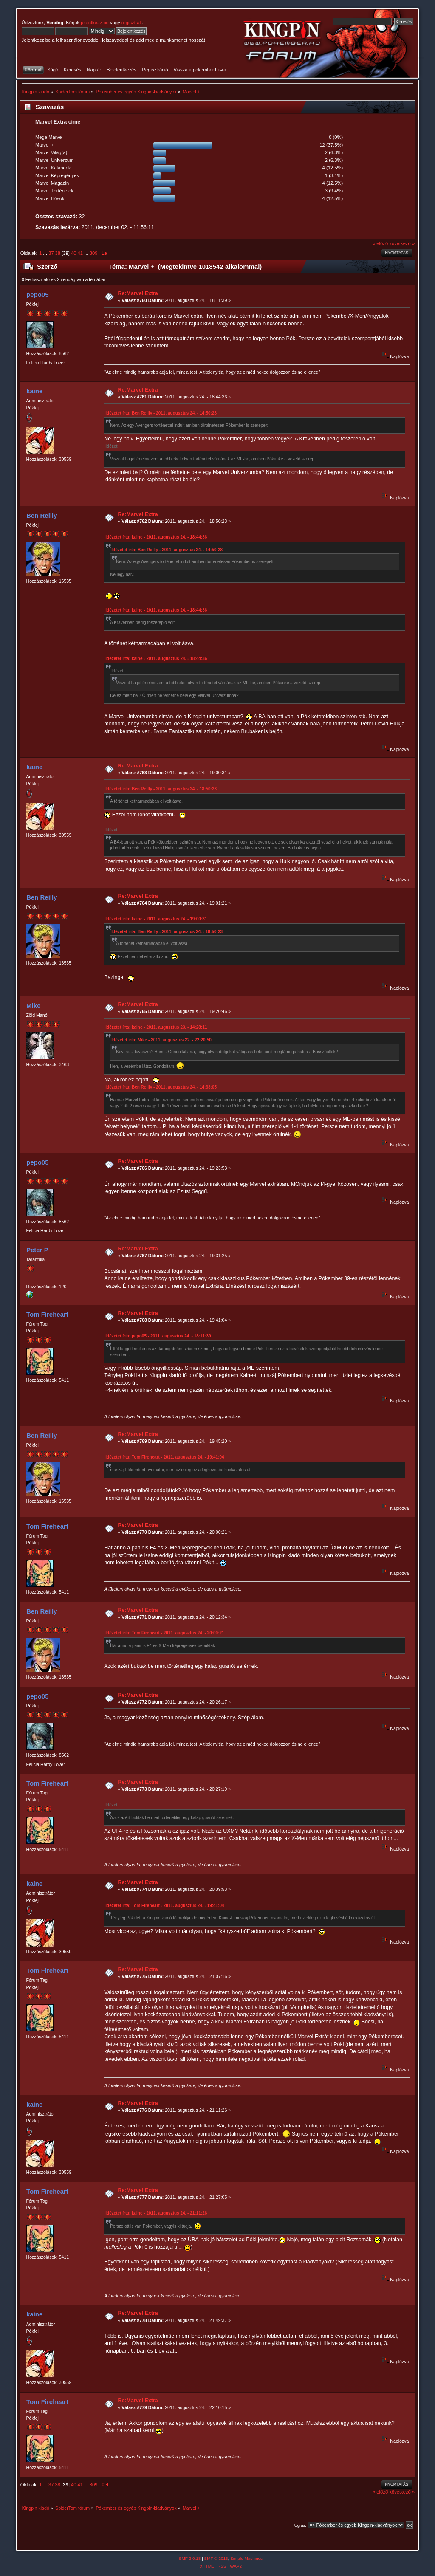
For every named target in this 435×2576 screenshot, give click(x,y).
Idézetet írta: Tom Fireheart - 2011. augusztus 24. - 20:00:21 (164, 1633)
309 (94, 253)
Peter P (37, 1249)
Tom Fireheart (47, 1314)
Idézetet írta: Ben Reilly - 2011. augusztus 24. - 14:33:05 (161, 1087)
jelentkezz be (94, 22)
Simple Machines (246, 2558)
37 (51, 253)
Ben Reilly (41, 515)
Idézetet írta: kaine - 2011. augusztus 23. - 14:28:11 (156, 1027)
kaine (34, 391)
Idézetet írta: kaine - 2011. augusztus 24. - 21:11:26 (156, 2213)
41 (80, 253)
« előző (380, 243)
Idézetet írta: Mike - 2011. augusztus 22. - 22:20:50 (161, 1040)
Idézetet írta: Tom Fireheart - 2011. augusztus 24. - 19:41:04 (164, 1457)
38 (57, 253)
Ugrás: (300, 2525)
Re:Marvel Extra (138, 293)
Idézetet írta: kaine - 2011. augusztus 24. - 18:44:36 (156, 537)
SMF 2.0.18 (190, 2558)
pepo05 (37, 294)
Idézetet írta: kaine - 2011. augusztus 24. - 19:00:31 (156, 919)
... (45, 253)
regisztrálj (131, 22)
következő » (402, 243)
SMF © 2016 (216, 2558)
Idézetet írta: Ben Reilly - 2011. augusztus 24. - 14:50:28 (161, 413)
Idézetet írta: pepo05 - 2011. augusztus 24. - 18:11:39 (158, 1336)
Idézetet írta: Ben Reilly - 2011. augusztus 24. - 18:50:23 (161, 789)
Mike (33, 1005)
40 (73, 253)
